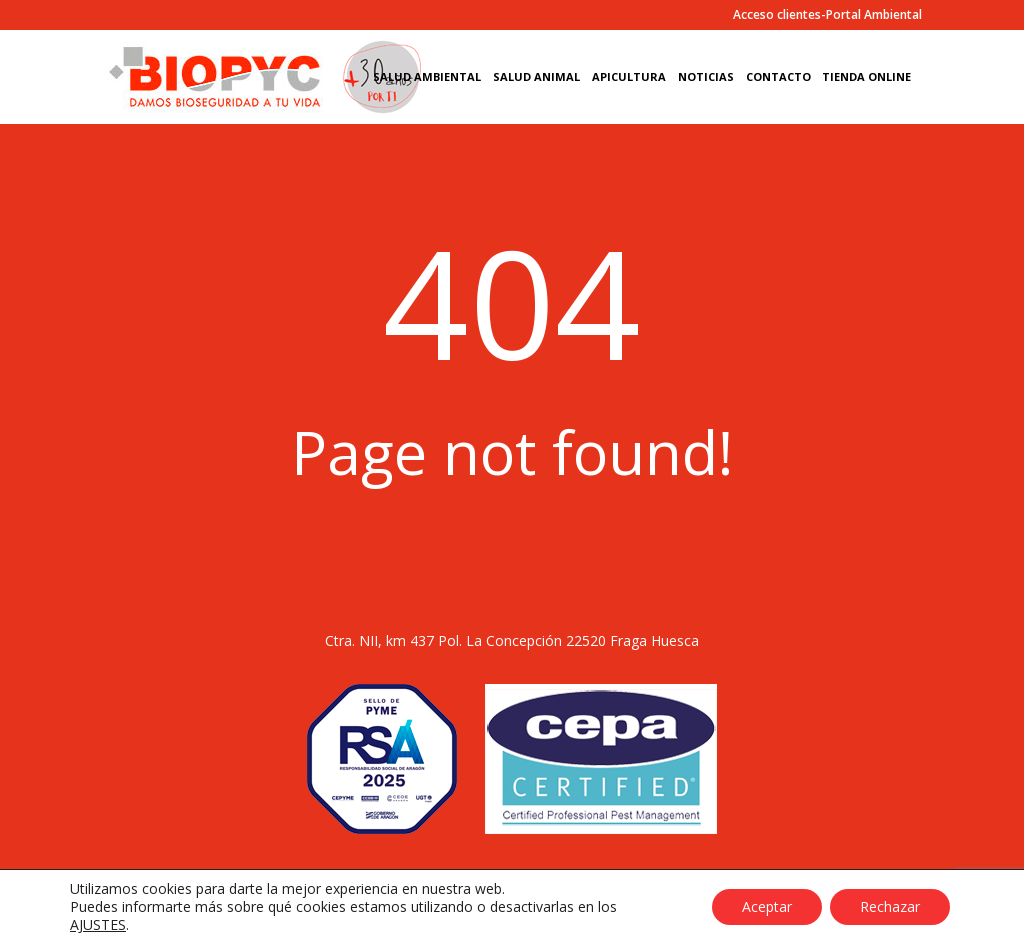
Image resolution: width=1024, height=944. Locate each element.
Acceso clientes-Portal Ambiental (827, 16)
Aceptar (767, 906)
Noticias (706, 77)
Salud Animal (536, 77)
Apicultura (629, 77)
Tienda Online (866, 77)
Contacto (778, 77)
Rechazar (890, 906)
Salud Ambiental (427, 77)
